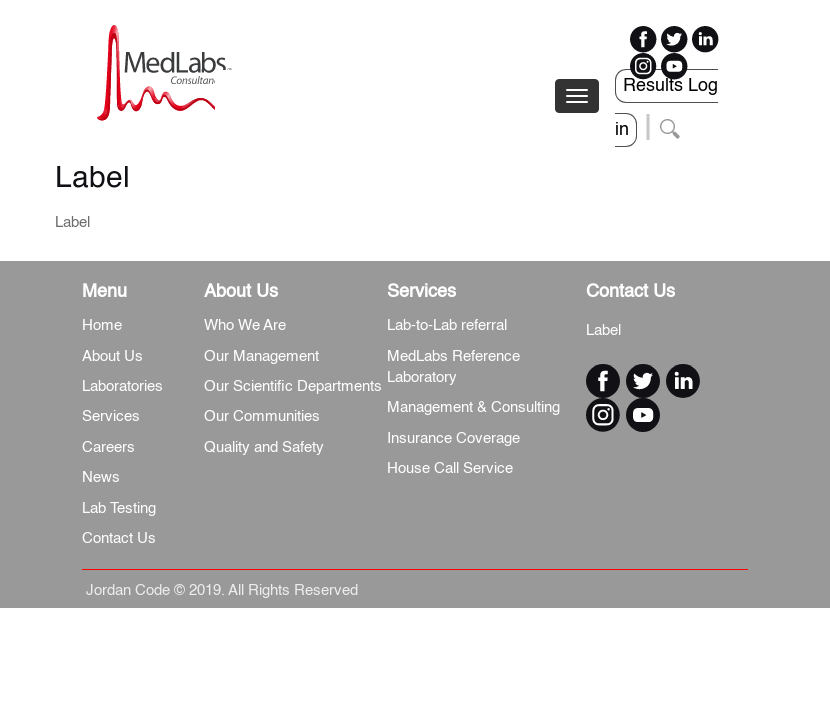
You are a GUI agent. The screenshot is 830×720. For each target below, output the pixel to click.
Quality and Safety (264, 447)
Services (111, 416)
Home (102, 325)
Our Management (261, 356)
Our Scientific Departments (293, 386)
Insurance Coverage (453, 438)
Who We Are (245, 325)
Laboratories (122, 386)
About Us (112, 356)
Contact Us (119, 538)
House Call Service (450, 468)
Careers (108, 447)
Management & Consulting (473, 407)
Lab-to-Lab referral (447, 325)
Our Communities (262, 416)
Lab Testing (119, 508)
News (101, 477)
